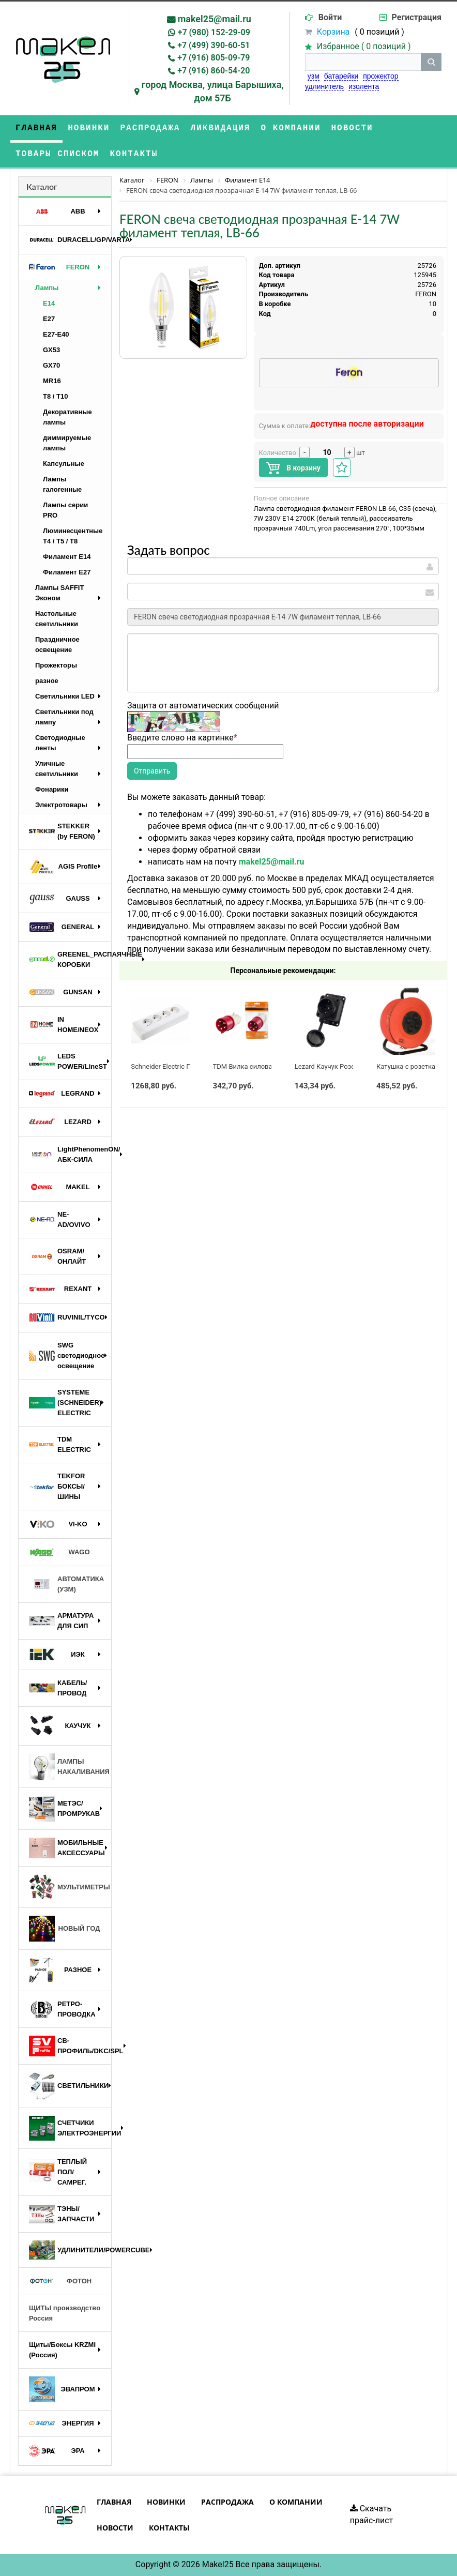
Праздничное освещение (57, 644)
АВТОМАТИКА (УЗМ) (66, 1584)
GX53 (51, 350)
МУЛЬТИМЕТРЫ (69, 1887)
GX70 (51, 365)
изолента (363, 86)
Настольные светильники (56, 619)
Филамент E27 (66, 572)
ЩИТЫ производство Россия (64, 2313)
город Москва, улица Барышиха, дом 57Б (213, 91)
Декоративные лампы (67, 417)
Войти (330, 17)
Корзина (333, 32)
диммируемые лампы (67, 443)
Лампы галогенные (62, 484)
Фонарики (52, 789)
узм (313, 76)
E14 (49, 303)
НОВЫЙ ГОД (64, 1929)
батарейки (341, 76)
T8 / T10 (55, 396)
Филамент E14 (66, 556)
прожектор (380, 76)
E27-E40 (56, 334)
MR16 (52, 381)
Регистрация (416, 17)
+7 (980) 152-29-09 (214, 32)
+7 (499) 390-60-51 (213, 45)
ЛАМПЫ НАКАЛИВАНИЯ (69, 1766)
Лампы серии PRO (65, 510)
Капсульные (63, 463)
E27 (49, 319)
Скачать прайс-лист (371, 2514)
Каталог (41, 186)
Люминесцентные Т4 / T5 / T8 (72, 536)
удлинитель (324, 86)
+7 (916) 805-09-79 (213, 58)
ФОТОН (60, 2281)
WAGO (59, 1552)
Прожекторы (56, 665)
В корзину (293, 468)
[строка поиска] (363, 62)
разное (46, 681)
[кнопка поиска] (431, 62)
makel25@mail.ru (214, 18)
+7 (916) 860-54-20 (213, 70)
